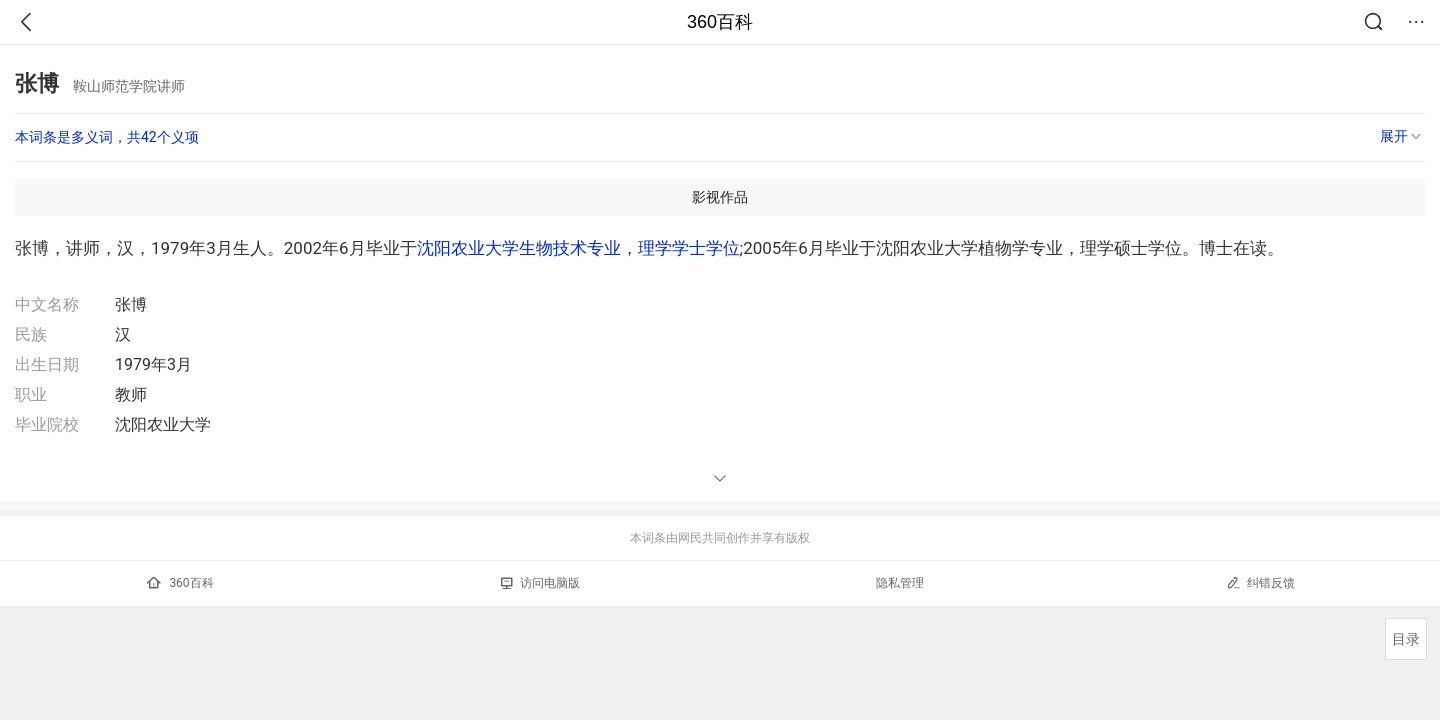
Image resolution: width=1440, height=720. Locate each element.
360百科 (720, 22)
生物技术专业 (570, 248)
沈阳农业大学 (468, 248)
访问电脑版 (540, 583)
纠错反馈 (1260, 582)
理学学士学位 (689, 248)
